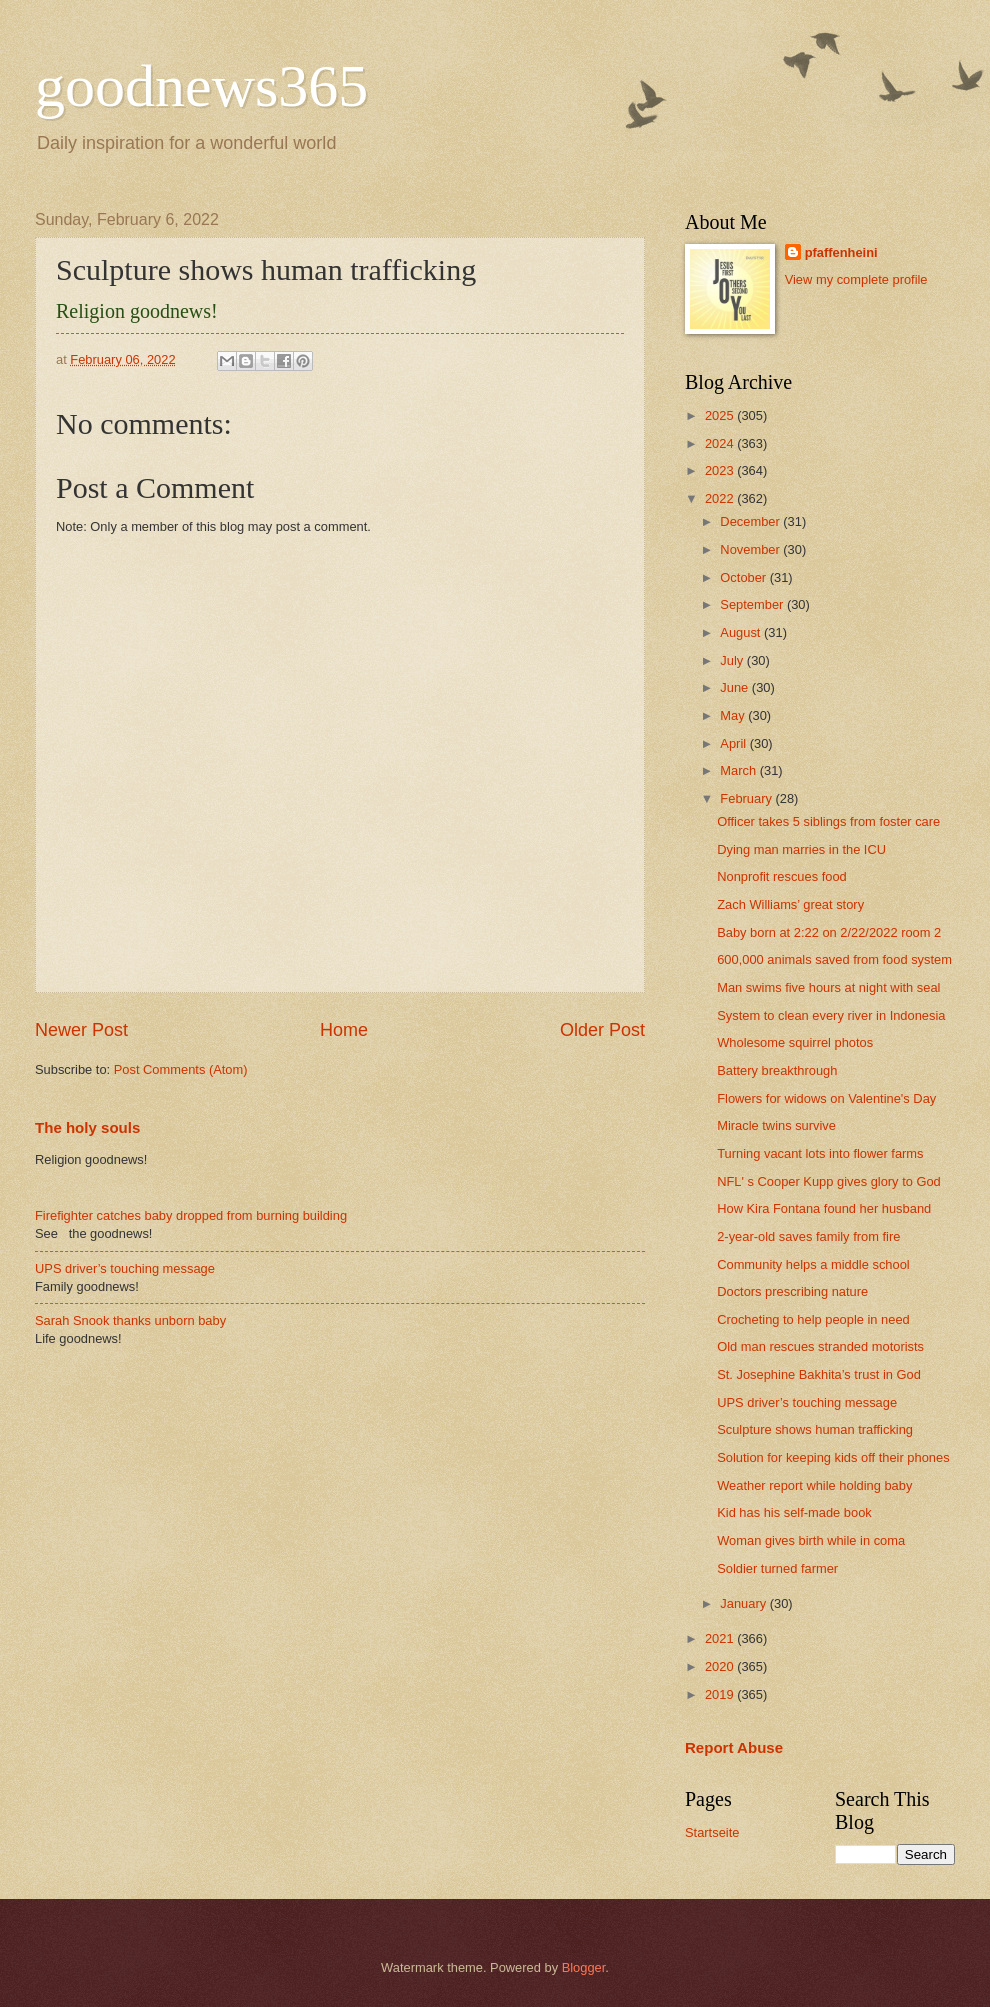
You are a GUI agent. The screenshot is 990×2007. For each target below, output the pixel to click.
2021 (721, 1638)
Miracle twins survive (776, 1125)
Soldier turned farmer (777, 1568)
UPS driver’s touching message (125, 1268)
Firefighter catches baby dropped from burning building (191, 1215)
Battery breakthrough (777, 1070)
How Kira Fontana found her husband (824, 1208)
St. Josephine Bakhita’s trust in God (819, 1374)
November (751, 549)
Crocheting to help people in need (813, 1319)
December (751, 521)
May (734, 715)
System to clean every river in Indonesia (831, 1015)
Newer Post (81, 1030)
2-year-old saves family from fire (808, 1236)
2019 (721, 1694)
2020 (721, 1666)
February (747, 798)
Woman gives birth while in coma (811, 1540)
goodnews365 (201, 86)
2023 (721, 470)
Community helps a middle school (813, 1264)
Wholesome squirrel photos (795, 1042)
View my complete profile (856, 279)
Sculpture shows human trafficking (815, 1429)
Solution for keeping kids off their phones (833, 1457)
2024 (721, 443)
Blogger (584, 1967)
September (753, 604)
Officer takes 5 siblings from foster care (828, 821)
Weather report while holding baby (814, 1485)
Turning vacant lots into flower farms (820, 1153)
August (742, 632)
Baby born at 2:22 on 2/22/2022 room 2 (829, 932)
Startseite (712, 1832)
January (744, 1603)
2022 (721, 498)
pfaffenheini (841, 252)
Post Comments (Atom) (181, 1069)
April (734, 743)
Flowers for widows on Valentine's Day (826, 1098)
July (733, 660)
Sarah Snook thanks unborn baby (130, 1320)
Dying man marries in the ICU (801, 849)
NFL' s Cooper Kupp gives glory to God (829, 1181)
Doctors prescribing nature (792, 1291)
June (736, 687)
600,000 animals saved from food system (834, 959)
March (739, 770)
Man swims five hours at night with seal (828, 987)
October (744, 577)
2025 (721, 415)
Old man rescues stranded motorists (820, 1346)
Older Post (602, 1030)
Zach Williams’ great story (790, 904)
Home (344, 1030)
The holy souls (87, 1127)
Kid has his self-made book (794, 1512)
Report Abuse (734, 1747)
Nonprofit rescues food (782, 876)
